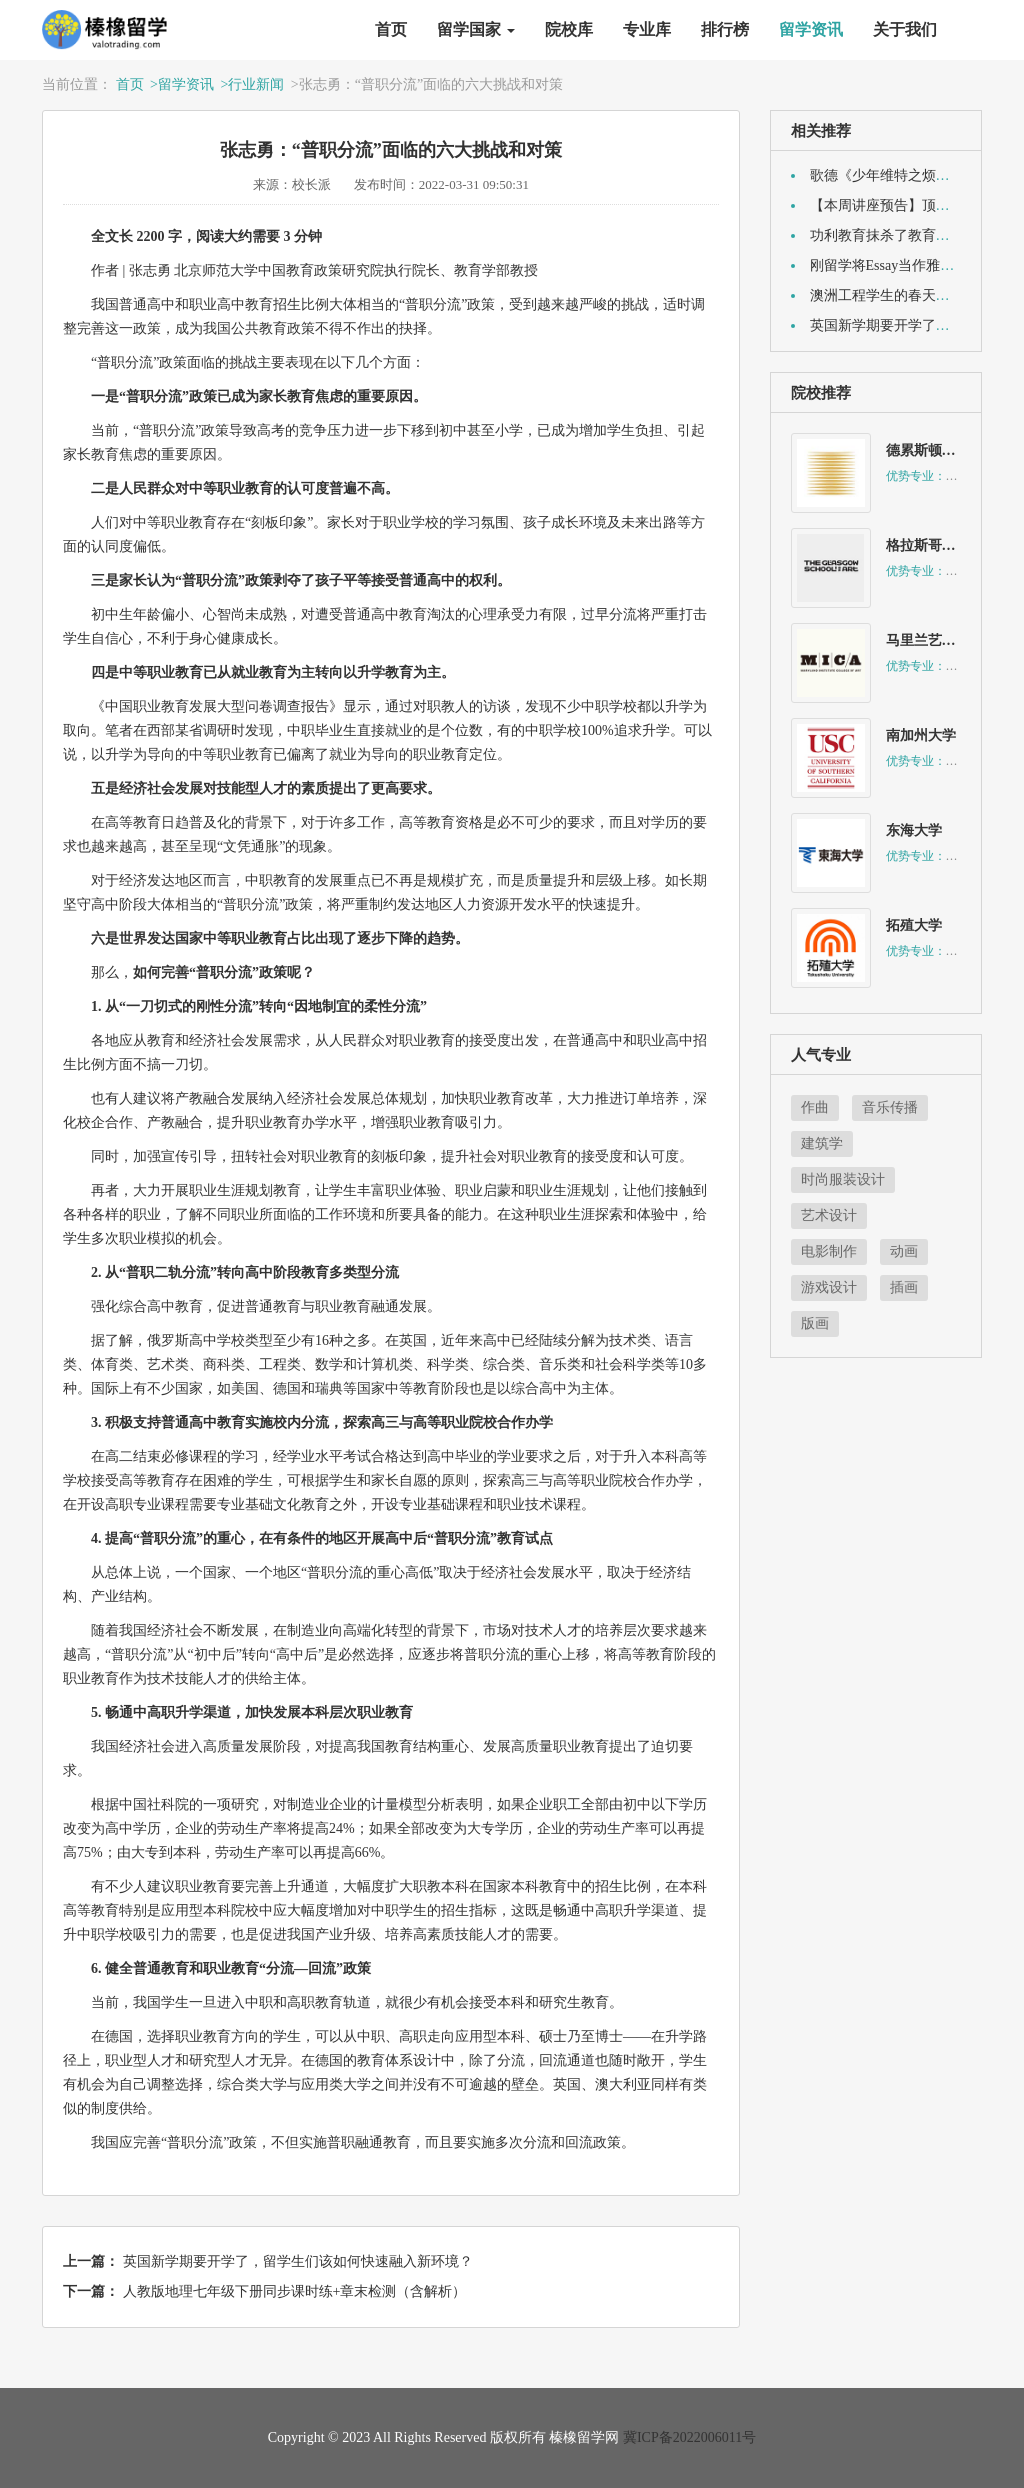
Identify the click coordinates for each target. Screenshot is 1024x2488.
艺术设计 (829, 1215)
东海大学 (914, 830)
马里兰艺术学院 (935, 640)
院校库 (569, 29)
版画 (815, 1323)
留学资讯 (811, 29)
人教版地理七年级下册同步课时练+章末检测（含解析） (295, 2291)
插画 (904, 1287)
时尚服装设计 (843, 1179)
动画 (904, 1251)
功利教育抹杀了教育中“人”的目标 (914, 235)
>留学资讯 (182, 84)
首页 (391, 29)
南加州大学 (921, 735)
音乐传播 (890, 1107)
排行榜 (725, 29)
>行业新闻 (252, 84)
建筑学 (822, 1143)
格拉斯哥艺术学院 (942, 545)
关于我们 (905, 29)
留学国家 (476, 29)
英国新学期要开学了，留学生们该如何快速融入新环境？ (298, 2261)
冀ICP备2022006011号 (689, 2437)
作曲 (815, 1107)
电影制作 (829, 1251)
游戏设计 (829, 1287)
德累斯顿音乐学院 (942, 450)
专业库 (647, 29)
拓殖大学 (914, 925)
